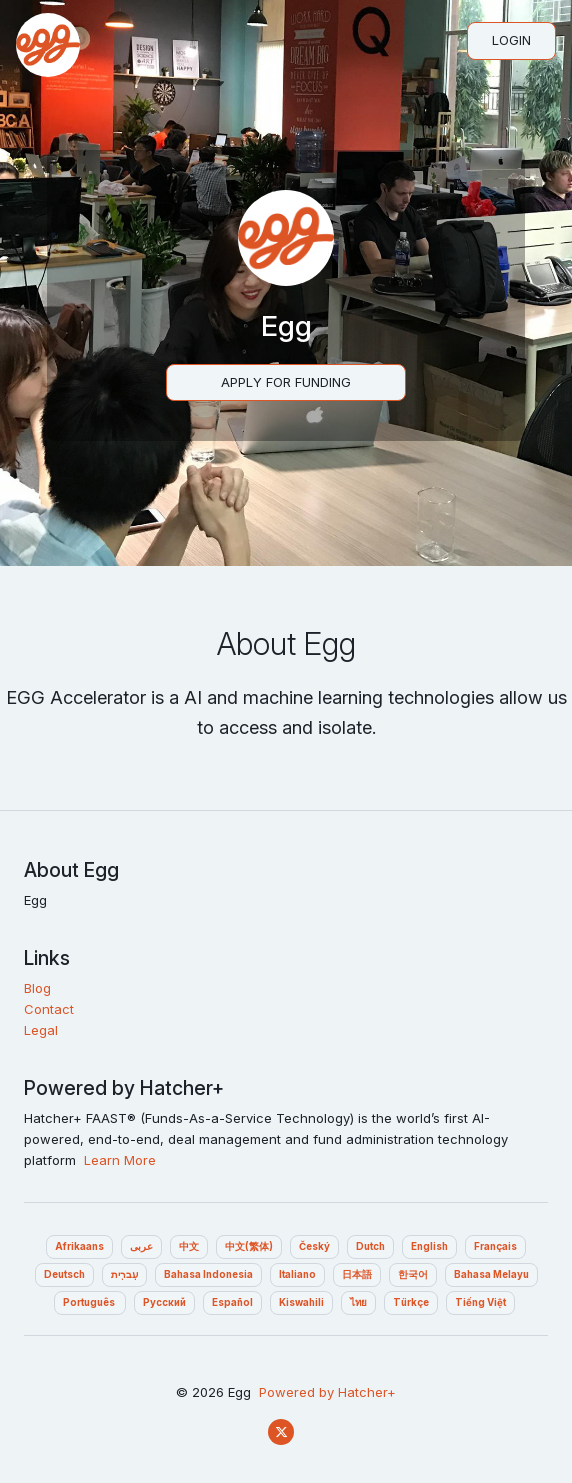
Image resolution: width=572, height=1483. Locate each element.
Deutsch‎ (64, 1274)
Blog (37, 988)
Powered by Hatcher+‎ (327, 1392)
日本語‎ (357, 1274)
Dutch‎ (370, 1246)
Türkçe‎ (411, 1302)
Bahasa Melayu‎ (491, 1274)
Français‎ (495, 1246)
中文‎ (189, 1246)
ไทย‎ (358, 1302)
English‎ (429, 1246)
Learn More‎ (120, 1160)
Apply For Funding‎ (286, 382)
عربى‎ (141, 1246)
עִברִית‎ (124, 1274)
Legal (41, 1030)
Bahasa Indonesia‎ (208, 1274)
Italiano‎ (297, 1274)
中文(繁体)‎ (249, 1246)
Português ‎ (90, 1302)
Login (511, 40)
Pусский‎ (164, 1302)
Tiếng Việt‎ (480, 1302)
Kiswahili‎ (301, 1302)
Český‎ (314, 1246)
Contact (49, 1009)
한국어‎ (413, 1274)
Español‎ (232, 1302)
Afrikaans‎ (79, 1246)
